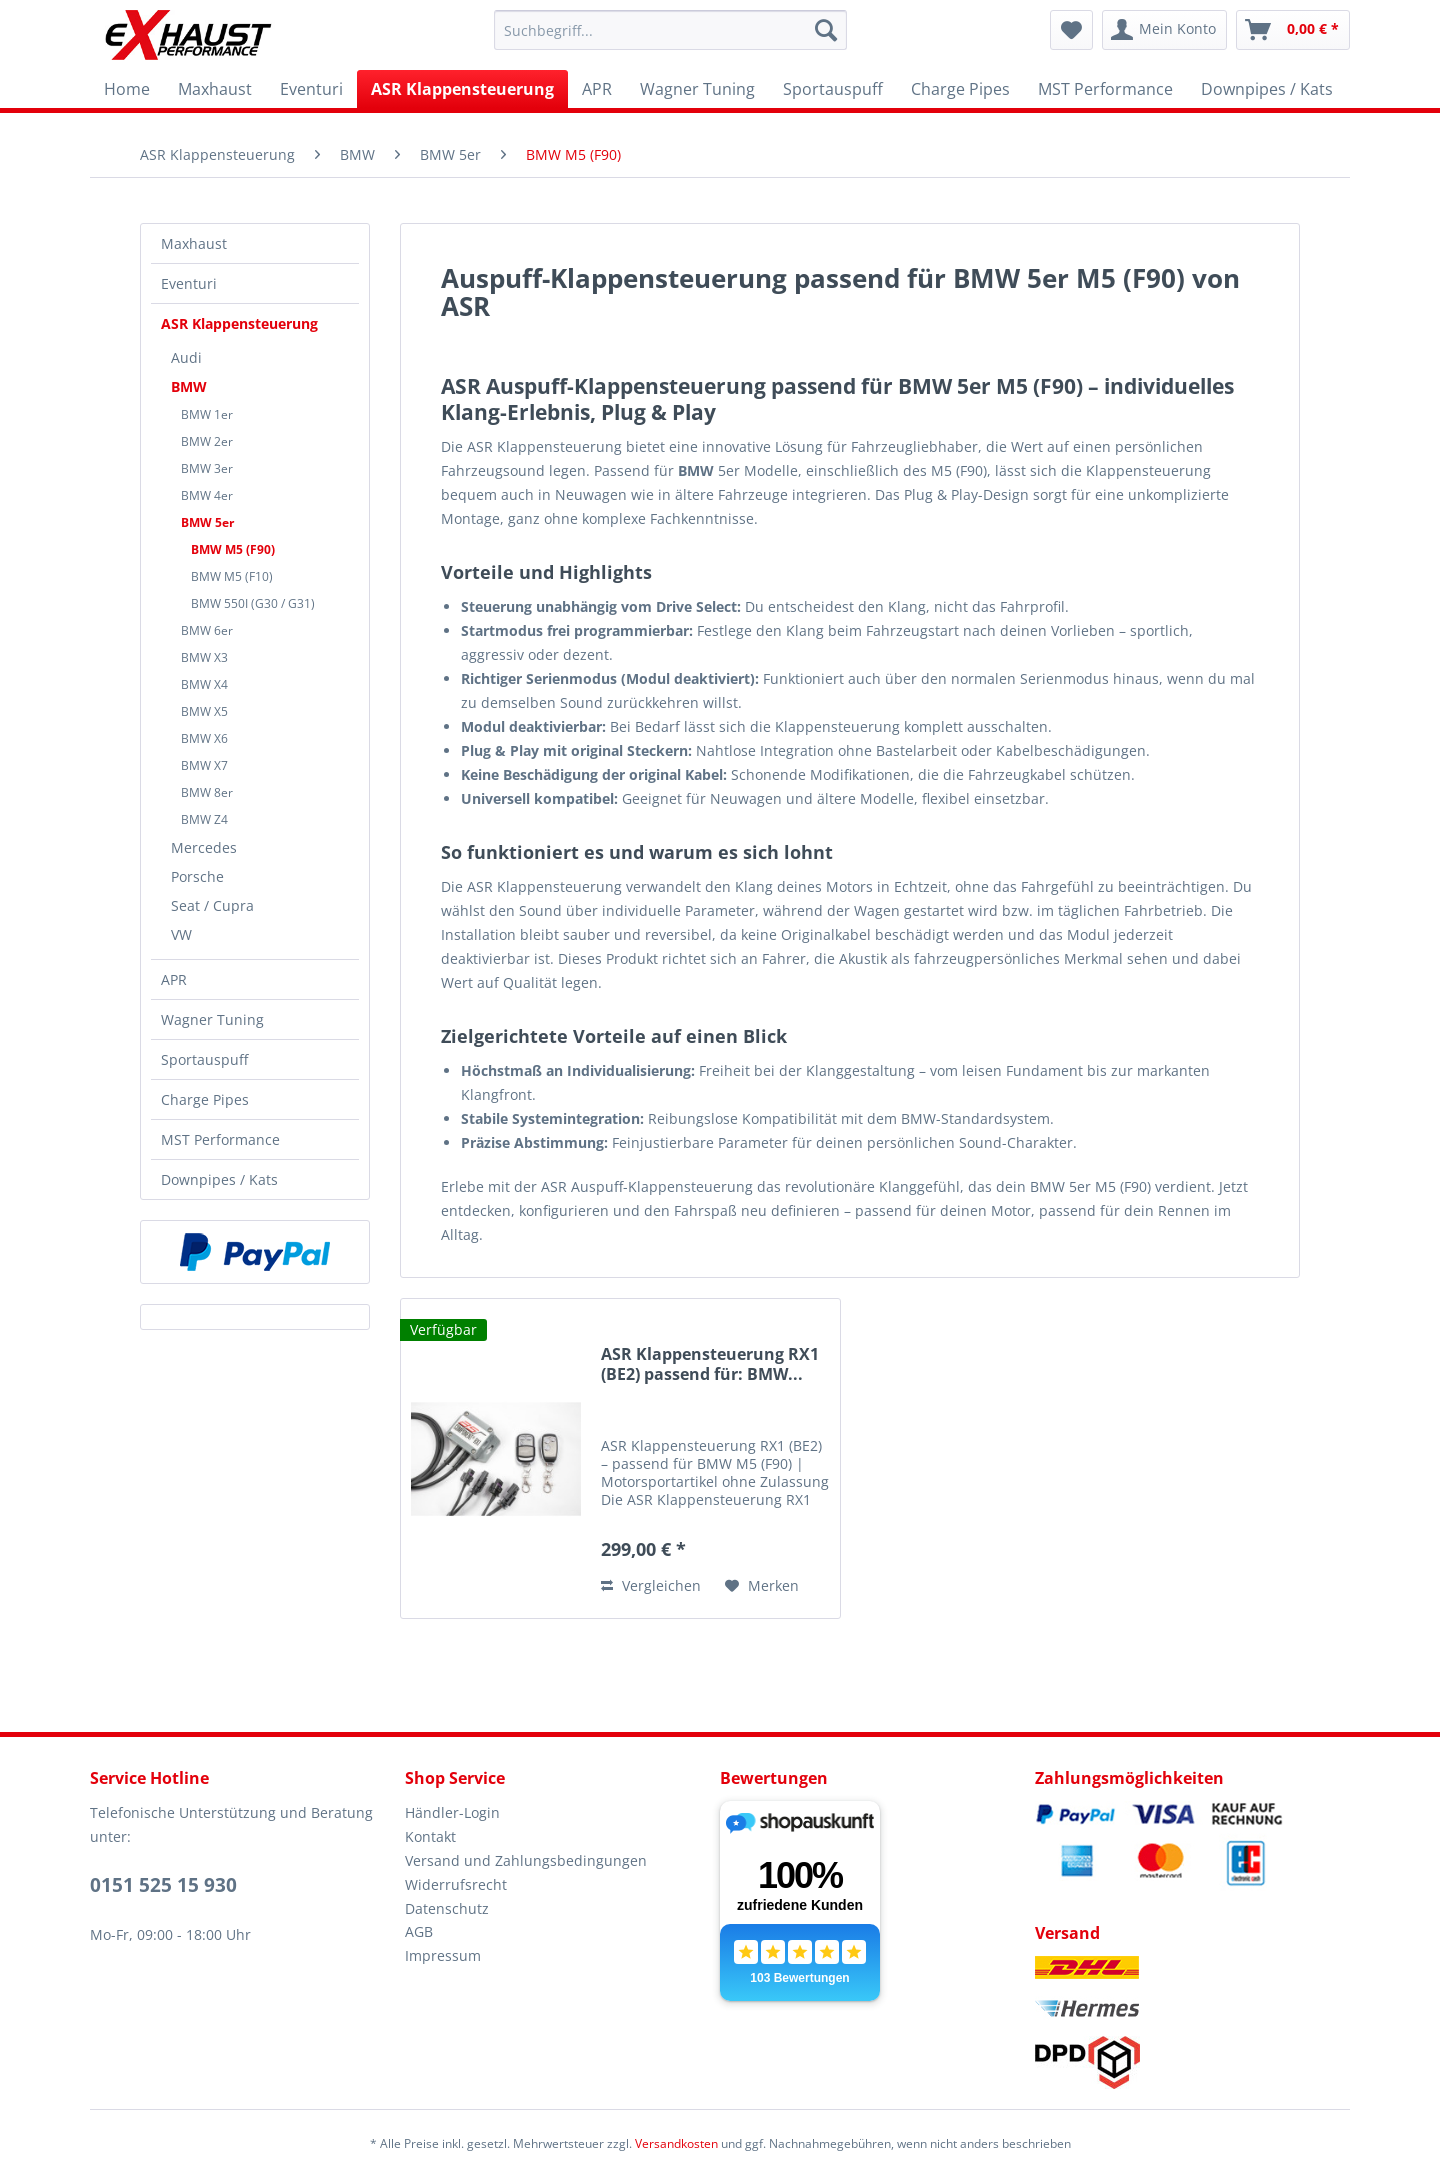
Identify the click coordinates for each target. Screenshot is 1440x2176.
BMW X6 (204, 738)
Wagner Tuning (212, 1019)
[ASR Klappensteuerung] (462, 89)
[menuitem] (670, 30)
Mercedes (204, 847)
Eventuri (189, 283)
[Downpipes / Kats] (1267, 89)
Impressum (443, 1955)
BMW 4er (207, 495)
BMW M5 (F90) (233, 549)
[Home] (127, 89)
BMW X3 (204, 657)
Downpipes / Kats (219, 1179)
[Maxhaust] (215, 89)
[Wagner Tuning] (697, 89)
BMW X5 (204, 711)
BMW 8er (207, 792)
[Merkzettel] (1071, 30)
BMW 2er (207, 441)
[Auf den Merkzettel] (762, 1586)
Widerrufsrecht (456, 1884)
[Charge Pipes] (960, 89)
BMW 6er (207, 630)
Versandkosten (676, 2143)
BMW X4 (204, 684)
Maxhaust (194, 243)
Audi (186, 357)
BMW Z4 (204, 819)
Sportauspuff (204, 1059)
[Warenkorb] (1293, 30)
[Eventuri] (311, 89)
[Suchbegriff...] (670, 30)
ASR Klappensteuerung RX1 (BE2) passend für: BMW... (710, 1364)
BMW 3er (207, 468)
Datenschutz (447, 1908)
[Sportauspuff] (833, 89)
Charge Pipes (205, 1099)
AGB (419, 1931)
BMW (189, 386)
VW (181, 934)
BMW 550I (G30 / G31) (253, 603)
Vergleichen (651, 1585)
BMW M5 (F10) (232, 576)
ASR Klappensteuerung (239, 323)
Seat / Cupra (212, 905)
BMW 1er (207, 414)
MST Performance (220, 1139)
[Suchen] (826, 30)
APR (174, 979)
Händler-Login (452, 1812)
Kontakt (430, 1836)
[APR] (597, 89)
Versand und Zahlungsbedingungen (526, 1860)
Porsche (197, 876)
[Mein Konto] (1164, 30)
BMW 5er (207, 522)
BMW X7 (204, 765)
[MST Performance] (1105, 89)
